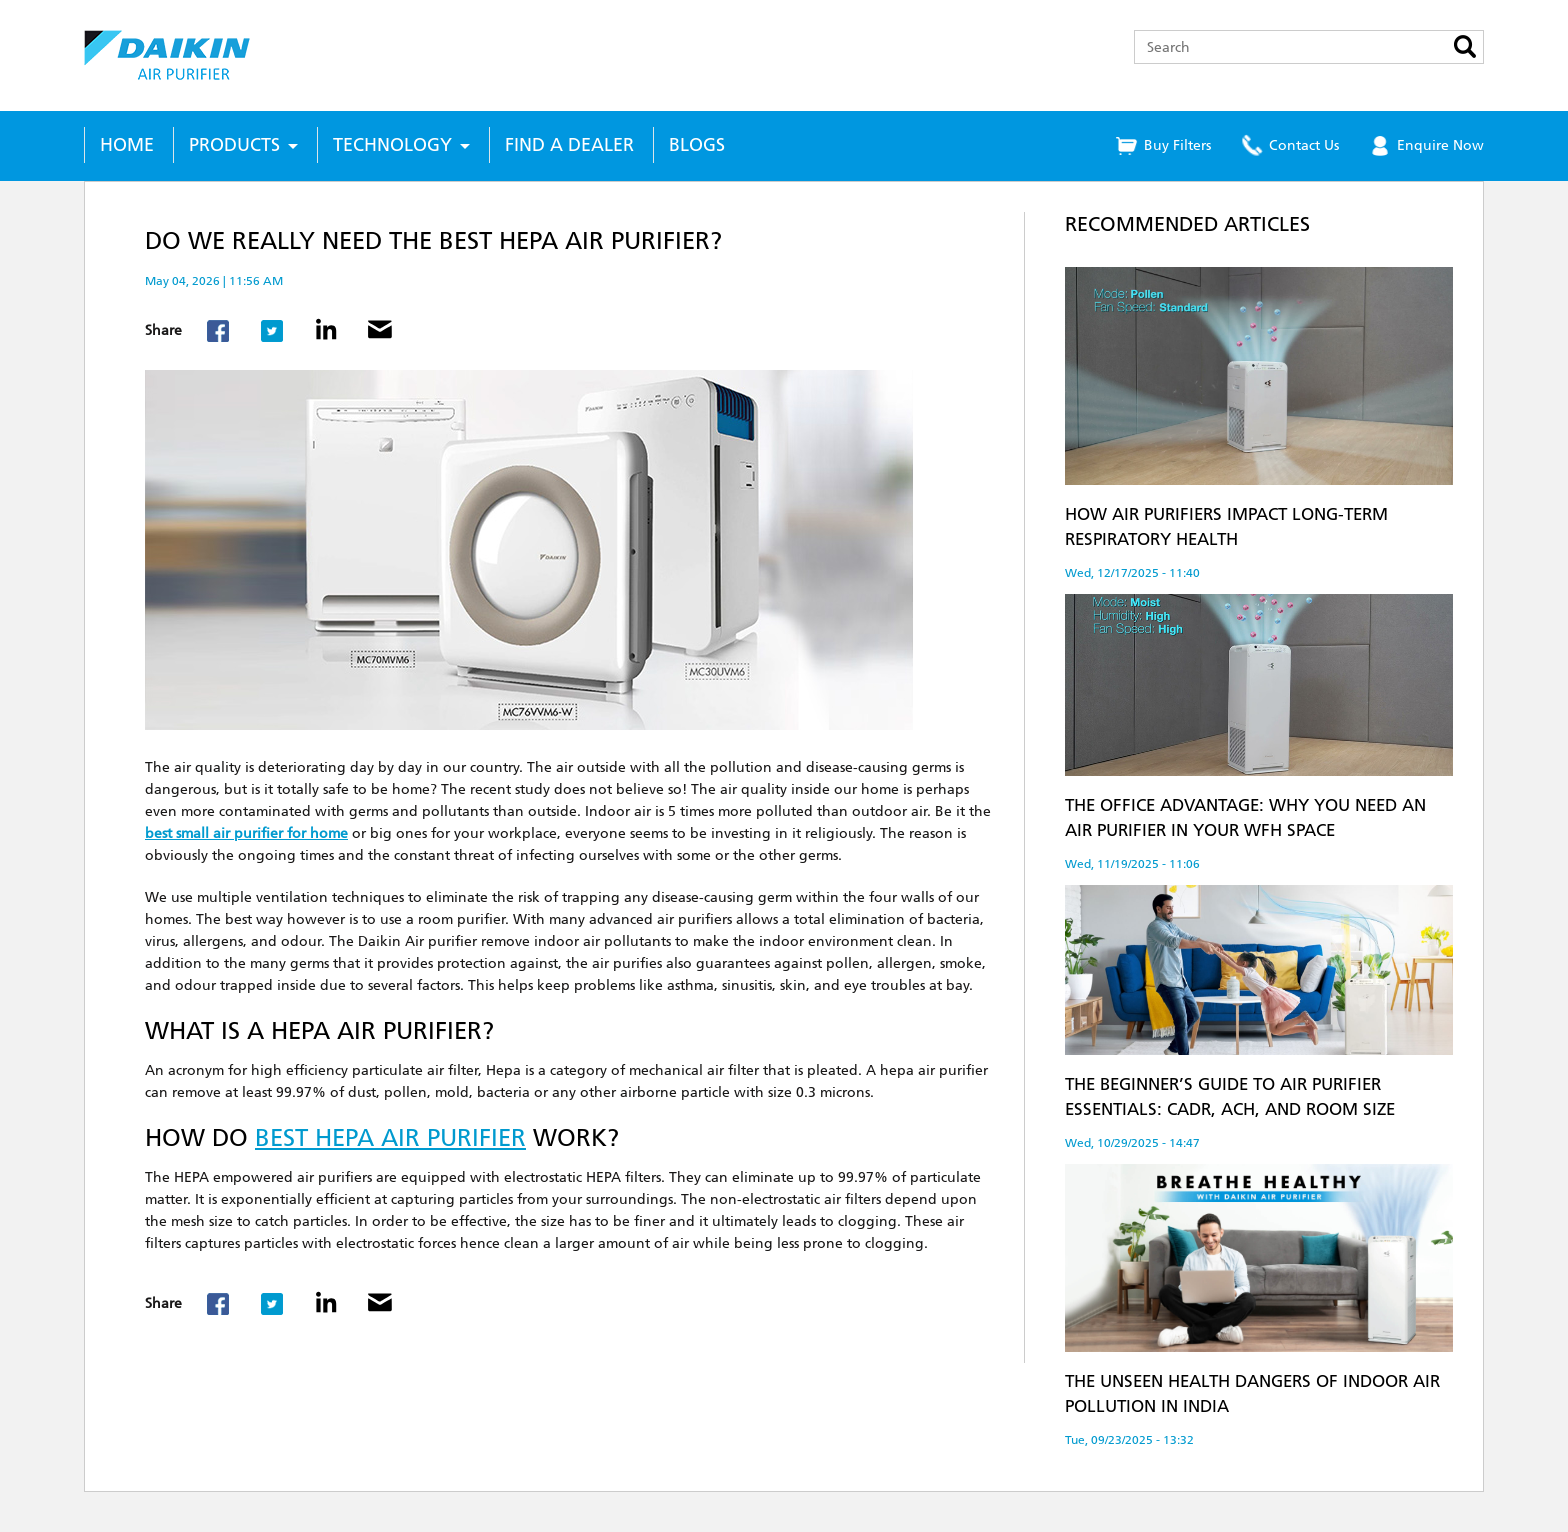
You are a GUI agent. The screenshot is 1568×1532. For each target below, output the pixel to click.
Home (127, 145)
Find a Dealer (569, 145)
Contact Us (1304, 145)
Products (234, 145)
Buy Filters (1177, 145)
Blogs (697, 145)
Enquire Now (1440, 145)
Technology (392, 145)
